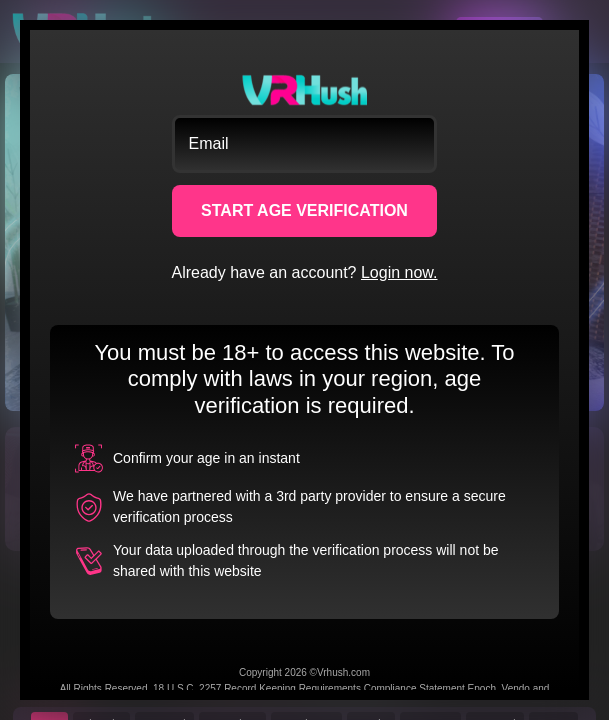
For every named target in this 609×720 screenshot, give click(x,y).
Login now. (399, 272)
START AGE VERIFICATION (304, 210)
